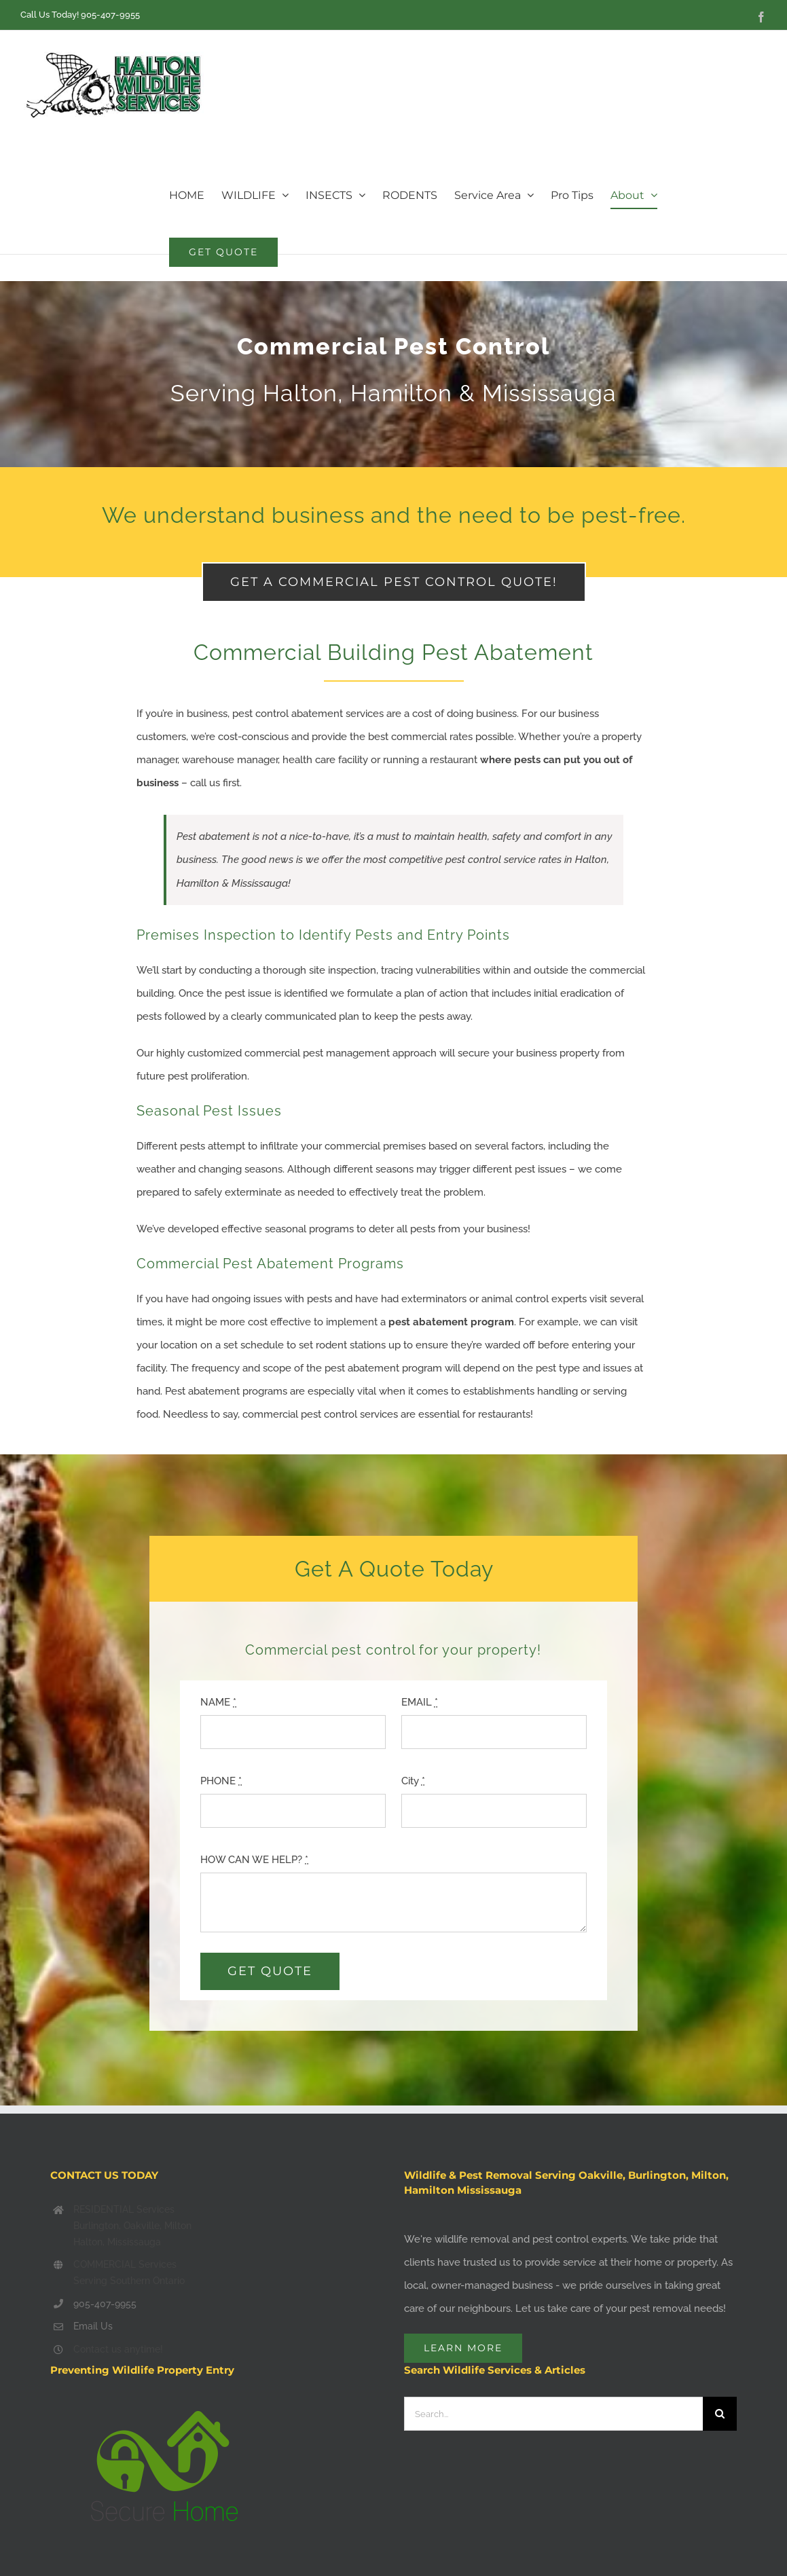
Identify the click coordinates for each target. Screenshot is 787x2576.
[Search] (720, 2414)
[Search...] (553, 2414)
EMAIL (419, 1702)
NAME (218, 1702)
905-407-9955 (110, 15)
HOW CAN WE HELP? (254, 1860)
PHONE (221, 1781)
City (413, 1781)
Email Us (93, 2326)
